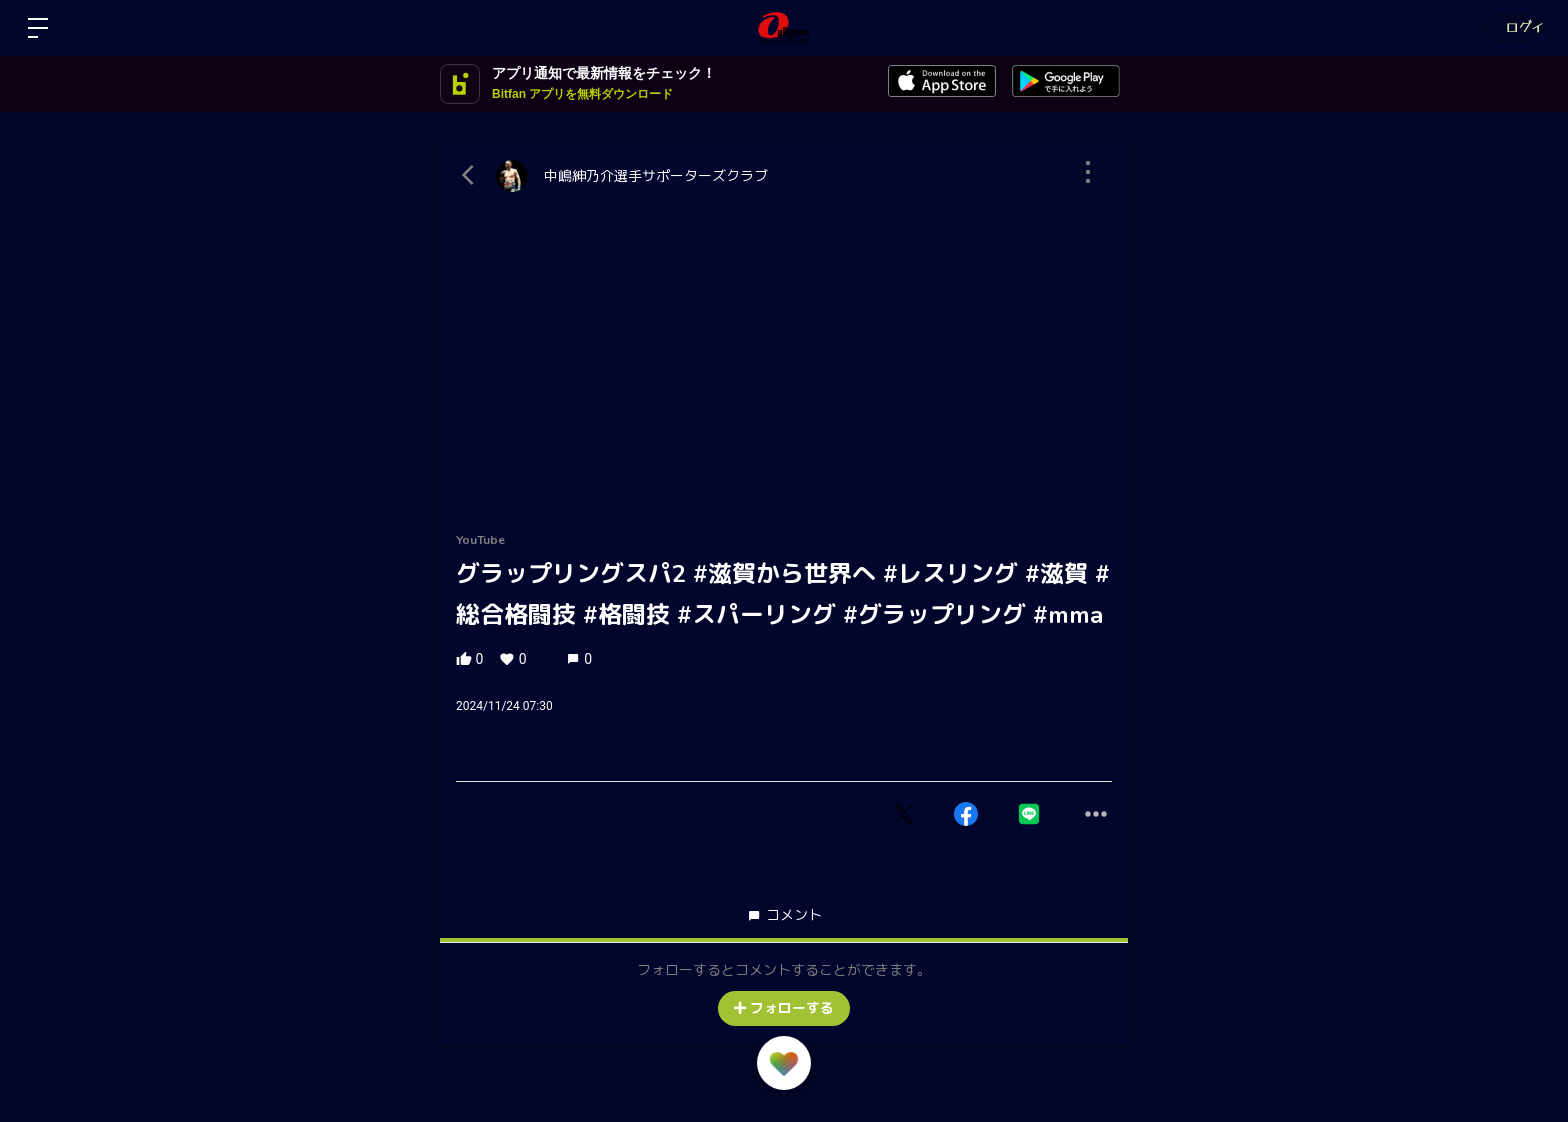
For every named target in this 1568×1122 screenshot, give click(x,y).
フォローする (784, 1008)
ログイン (1509, 27)
